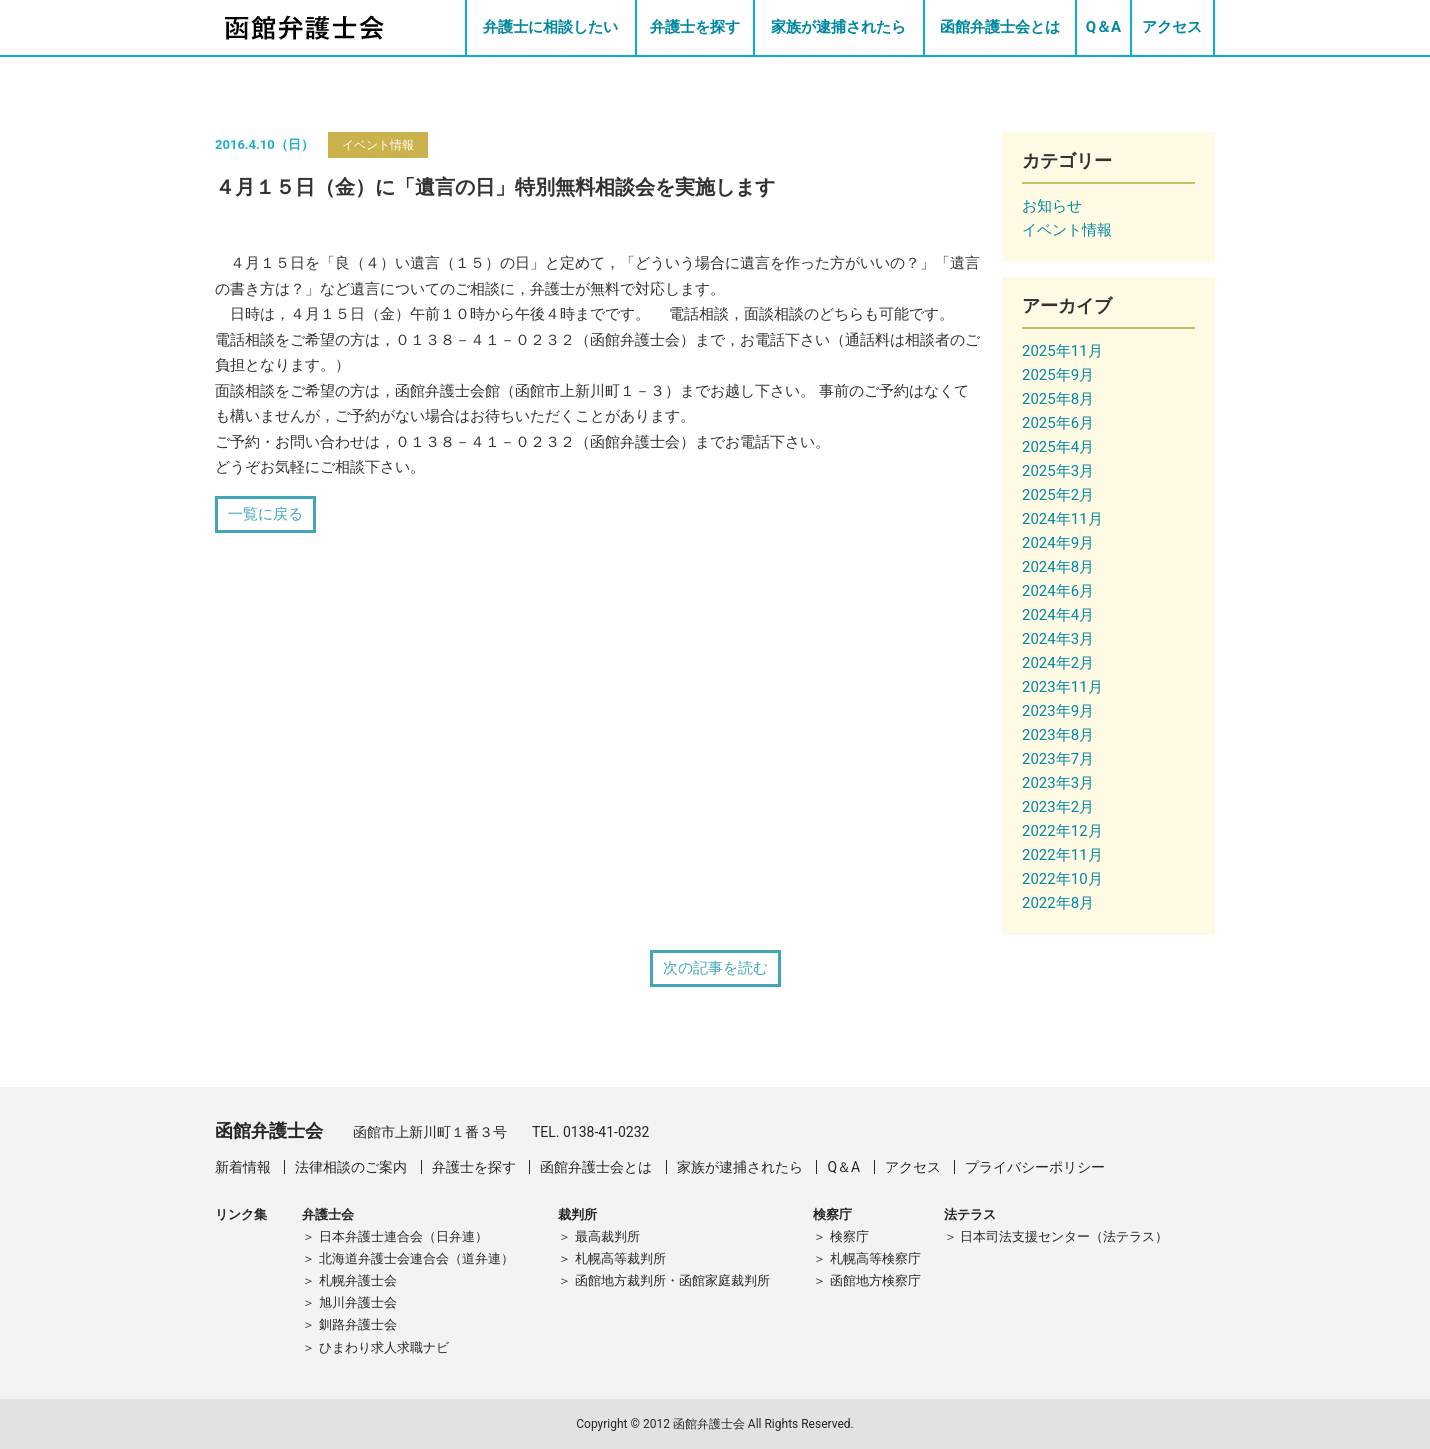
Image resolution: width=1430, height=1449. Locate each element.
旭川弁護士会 (358, 1302)
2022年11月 (1062, 855)
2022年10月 (1062, 879)
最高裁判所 (607, 1236)
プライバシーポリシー (1035, 1167)
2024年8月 (1058, 567)
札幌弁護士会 (358, 1280)
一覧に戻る (265, 514)
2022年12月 (1062, 831)
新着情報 (243, 1167)
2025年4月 (1058, 447)
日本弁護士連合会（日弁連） (403, 1236)
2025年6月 (1058, 423)
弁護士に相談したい (550, 27)
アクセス (1172, 27)
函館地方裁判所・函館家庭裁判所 (672, 1280)
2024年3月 (1058, 639)
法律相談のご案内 (351, 1167)
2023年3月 (1058, 783)
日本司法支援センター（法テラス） (1064, 1236)
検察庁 (849, 1236)
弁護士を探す (695, 27)
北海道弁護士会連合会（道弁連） (416, 1258)
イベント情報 (378, 145)
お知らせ (1052, 206)
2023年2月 (1058, 807)
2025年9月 (1058, 375)
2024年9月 (1058, 543)
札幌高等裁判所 (620, 1258)
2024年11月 (1062, 519)
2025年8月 (1058, 399)
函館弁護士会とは (1000, 27)
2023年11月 (1062, 687)
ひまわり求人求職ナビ (384, 1347)
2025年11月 (1062, 351)
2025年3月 (1058, 471)
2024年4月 (1058, 615)
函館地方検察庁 (875, 1280)
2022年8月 (1058, 903)
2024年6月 (1058, 591)
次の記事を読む (715, 968)
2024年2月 (1058, 663)
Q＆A (1103, 27)
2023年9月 (1058, 711)
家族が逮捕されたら (838, 27)
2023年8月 (1058, 735)
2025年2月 (1058, 495)
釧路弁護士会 (358, 1324)
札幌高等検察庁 (875, 1258)
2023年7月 (1058, 759)
